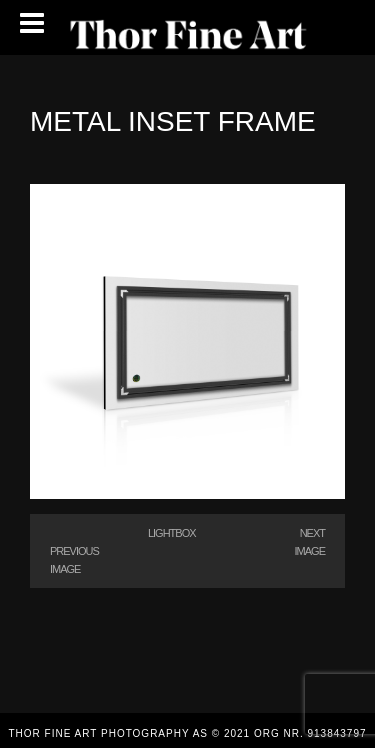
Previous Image (74, 560)
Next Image (310, 542)
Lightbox (172, 533)
